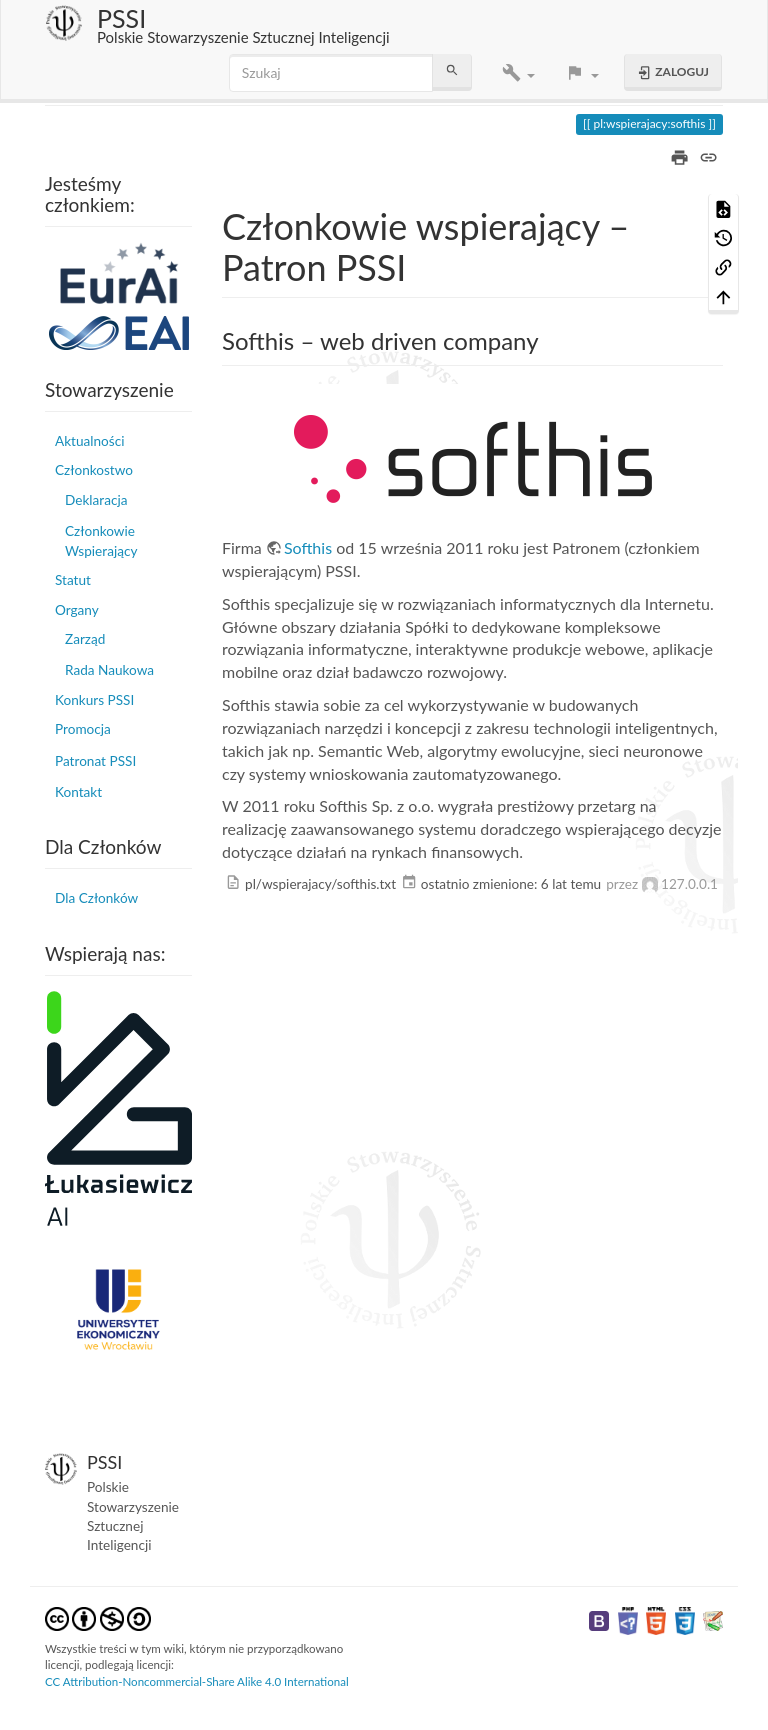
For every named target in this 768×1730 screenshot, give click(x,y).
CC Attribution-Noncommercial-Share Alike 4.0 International (197, 1681)
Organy (77, 610)
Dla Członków (96, 898)
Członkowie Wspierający (101, 540)
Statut (73, 580)
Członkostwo (94, 470)
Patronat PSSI (95, 761)
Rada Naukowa (109, 670)
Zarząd (85, 639)
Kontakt (78, 792)
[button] (518, 73)
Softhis (308, 547)
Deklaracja (96, 500)
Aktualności (89, 441)
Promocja (83, 729)
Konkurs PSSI (94, 700)
